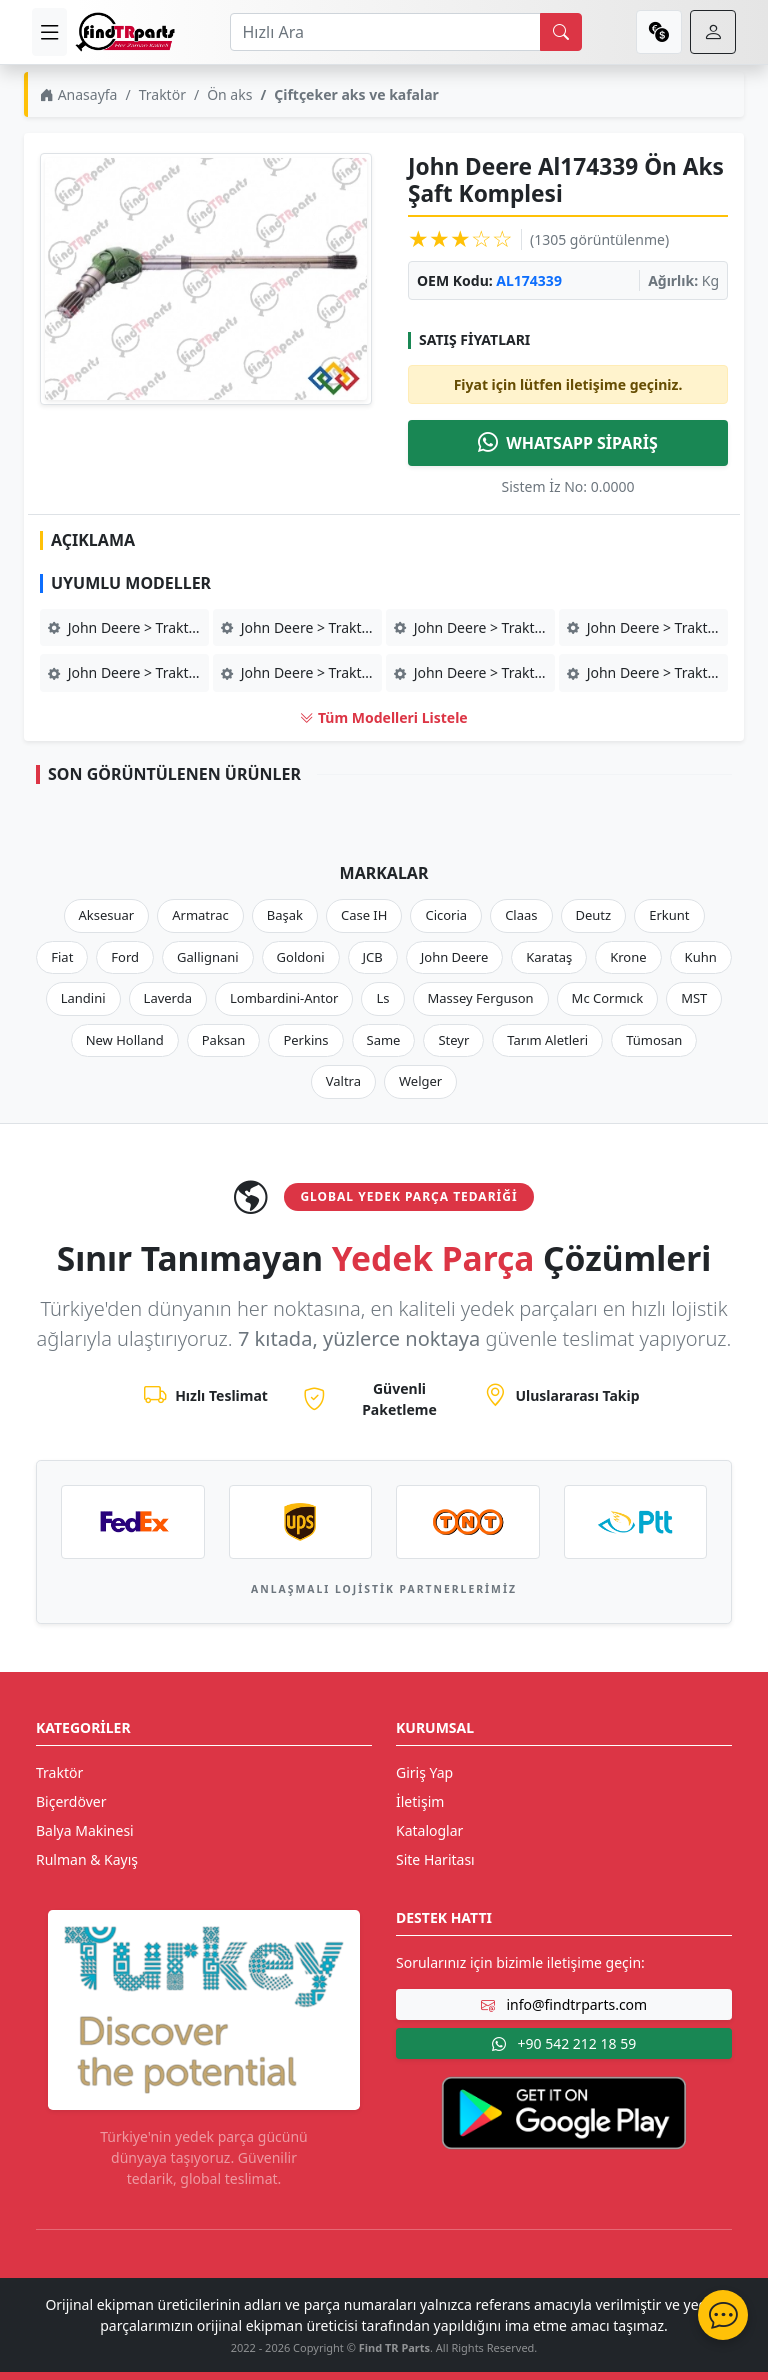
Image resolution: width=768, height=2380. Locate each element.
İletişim (420, 1801)
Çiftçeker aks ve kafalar (356, 94)
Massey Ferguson (481, 998)
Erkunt (669, 915)
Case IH (364, 915)
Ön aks (229, 94)
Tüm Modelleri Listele (383, 717)
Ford (125, 957)
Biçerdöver (71, 1801)
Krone (628, 957)
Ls (382, 998)
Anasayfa (78, 94)
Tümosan (654, 1040)
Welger (420, 1081)
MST (694, 998)
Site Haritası (435, 1859)
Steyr (453, 1040)
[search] (561, 32)
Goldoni (301, 957)
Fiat (62, 957)
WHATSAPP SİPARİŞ (568, 443)
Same (384, 1040)
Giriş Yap (424, 1772)
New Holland (125, 1040)
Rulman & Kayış (87, 1859)
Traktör (162, 94)
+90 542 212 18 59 (564, 2043)
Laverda (168, 998)
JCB (373, 957)
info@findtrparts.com (564, 2004)
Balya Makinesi (85, 1830)
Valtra (343, 1081)
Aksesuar (107, 915)
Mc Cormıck (608, 998)
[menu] (49, 32)
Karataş (549, 957)
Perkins (305, 1040)
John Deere (454, 957)
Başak (285, 915)
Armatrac (200, 915)
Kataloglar (429, 1830)
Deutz (594, 915)
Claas (521, 915)
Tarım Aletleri (547, 1040)
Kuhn (701, 957)
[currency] (659, 32)
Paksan (224, 1040)
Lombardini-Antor (284, 998)
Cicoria (446, 915)
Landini (83, 998)
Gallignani (208, 957)
